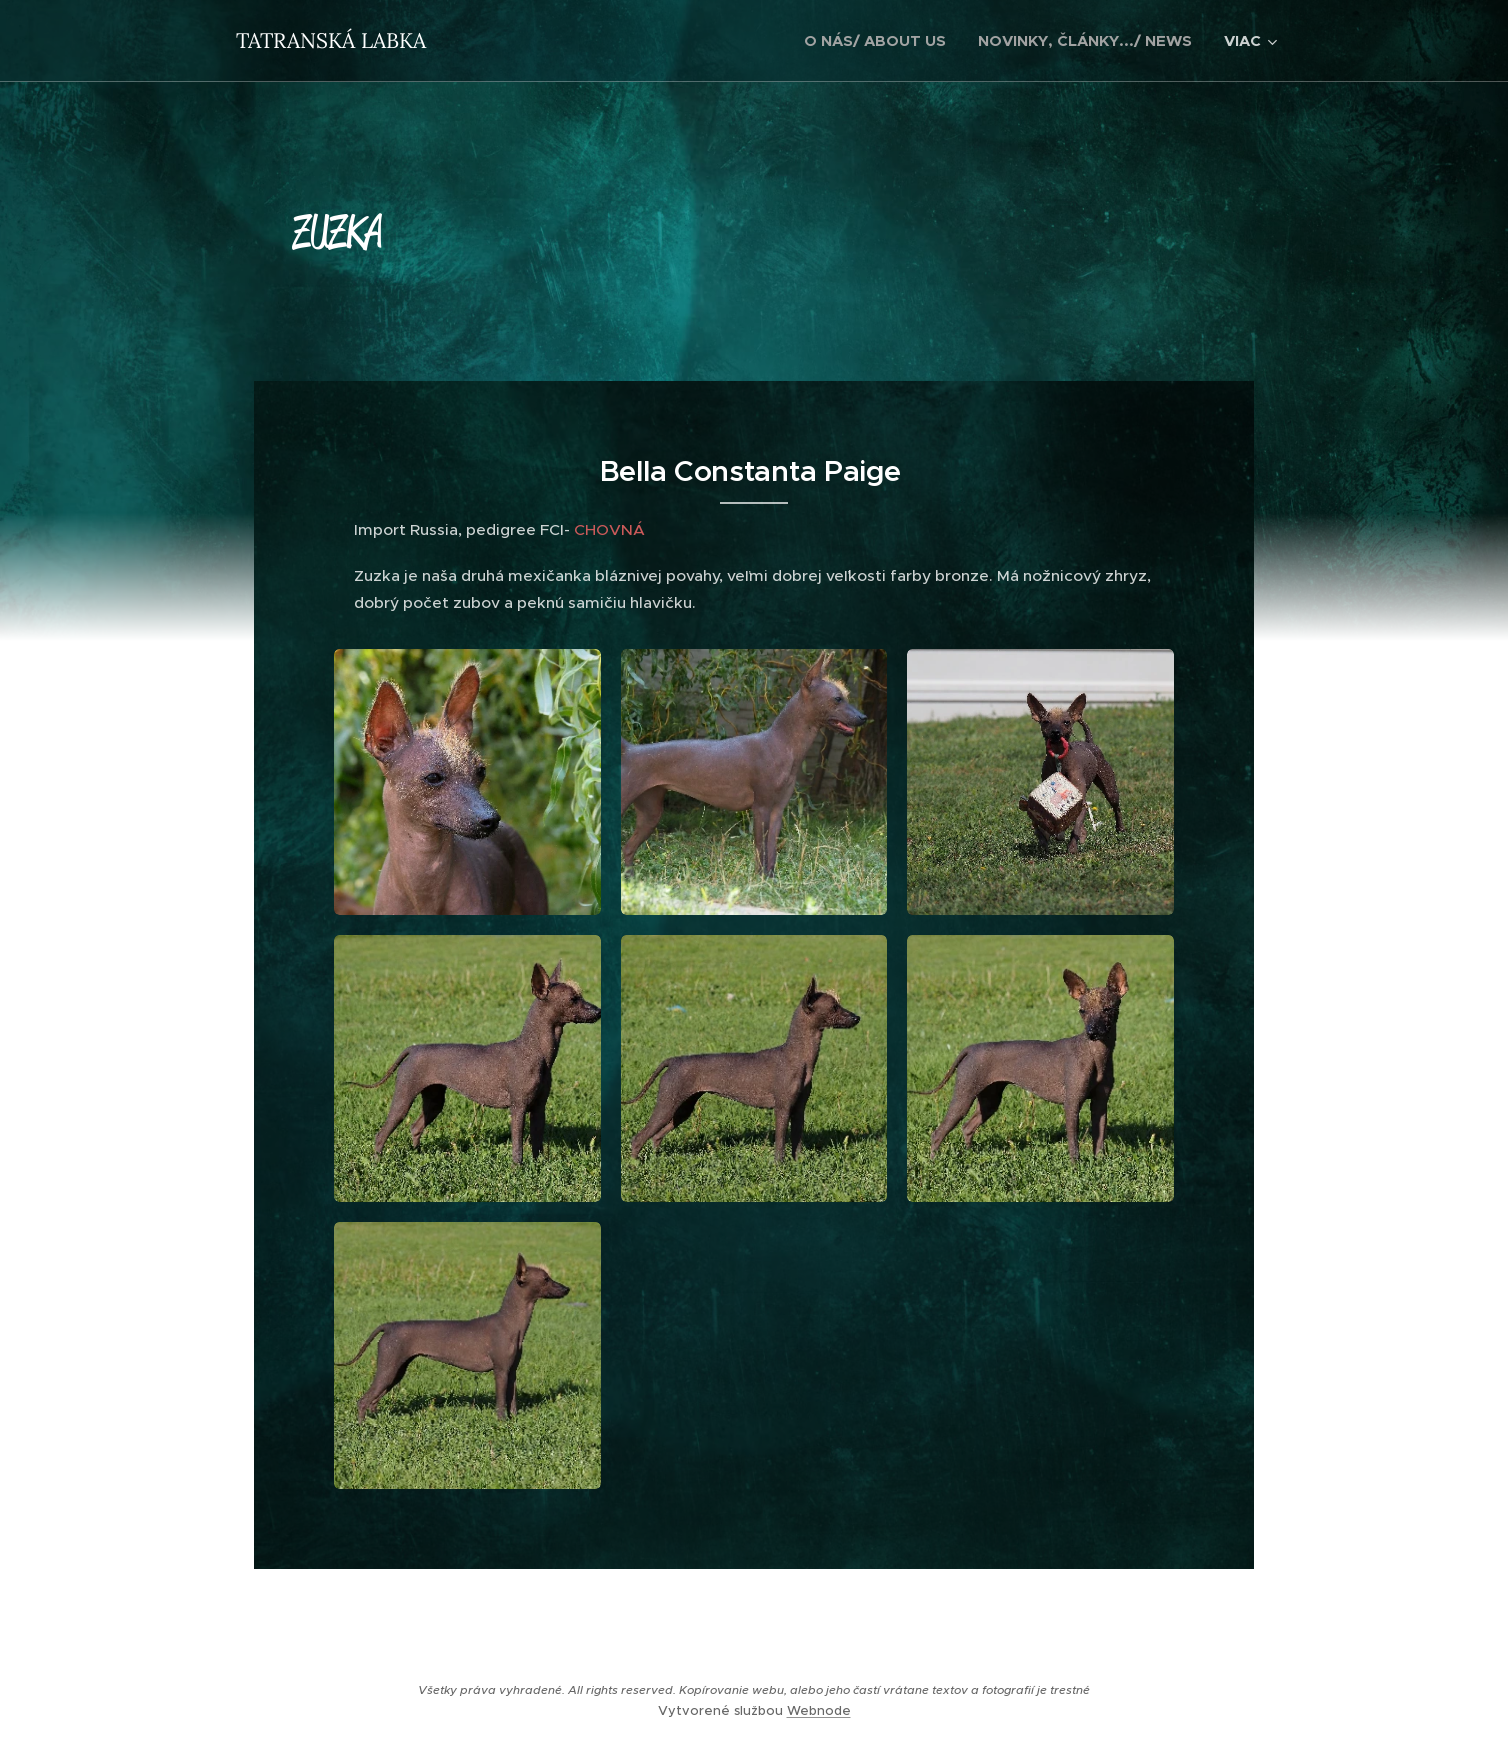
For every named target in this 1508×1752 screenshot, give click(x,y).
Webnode (819, 1710)
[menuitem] (880, 41)
